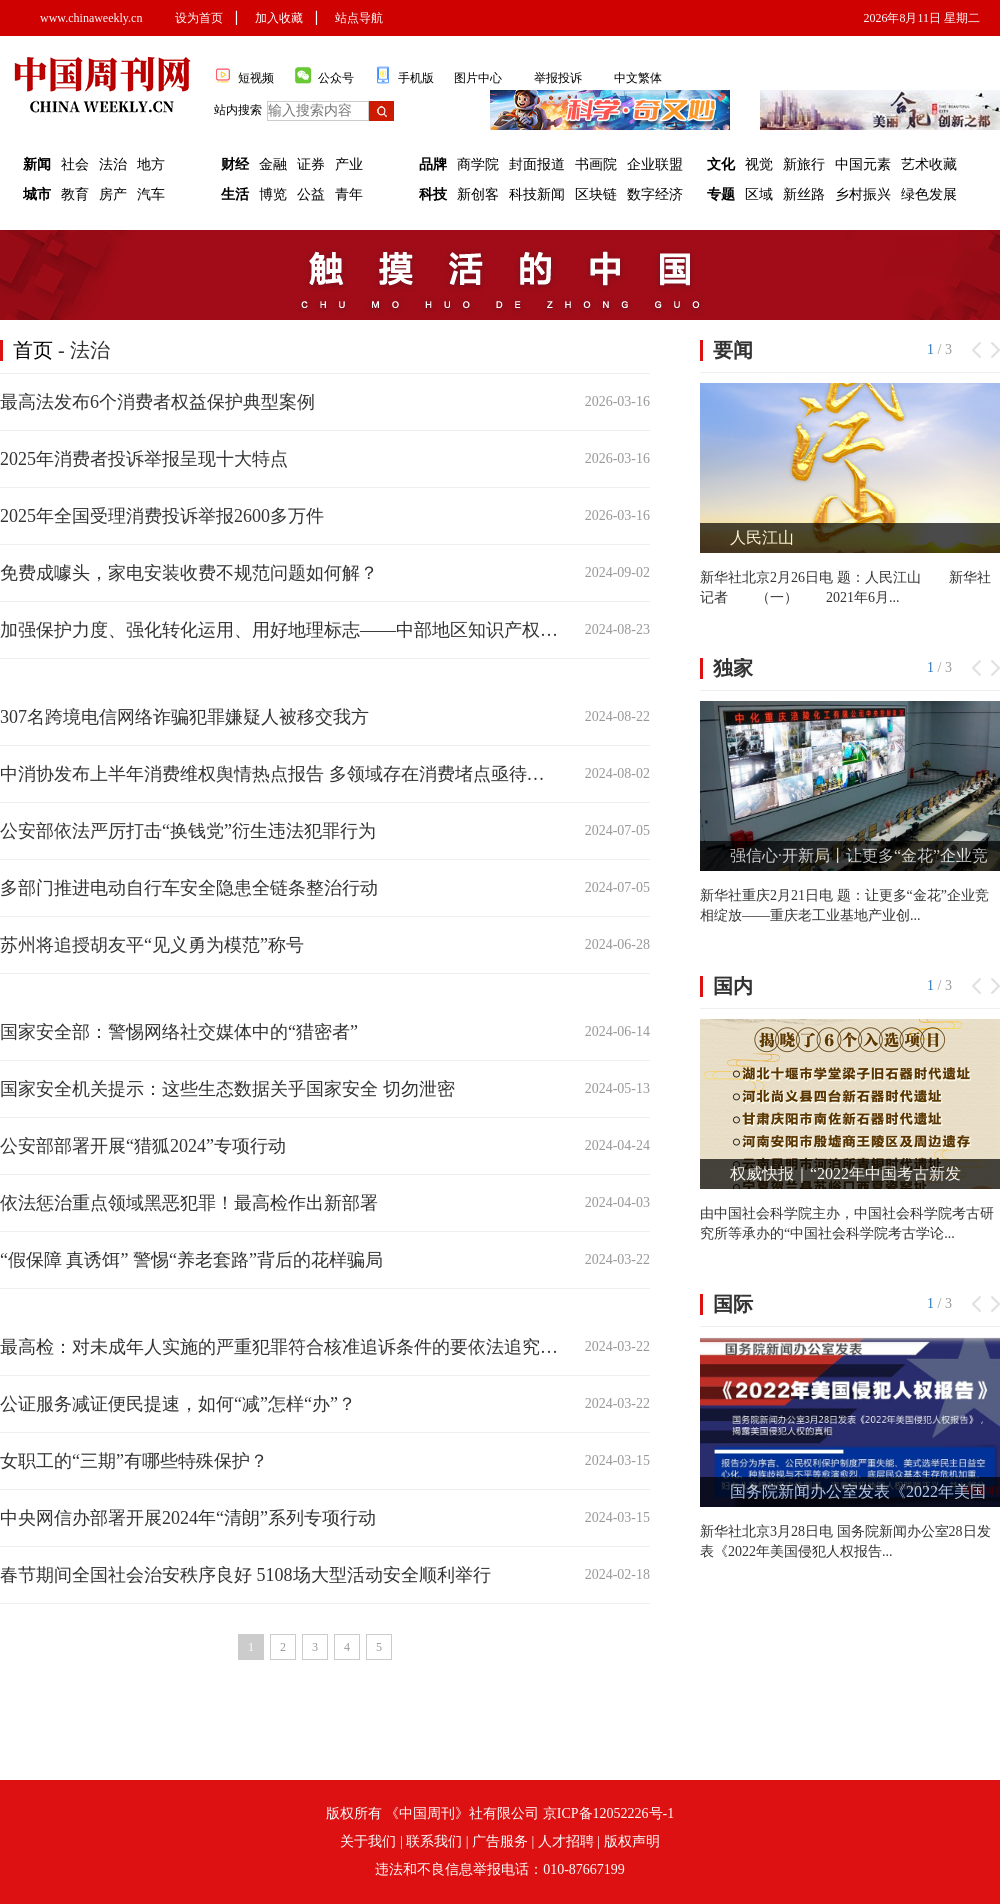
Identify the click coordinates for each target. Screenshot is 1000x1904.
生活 (235, 194)
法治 (113, 164)
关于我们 (368, 1841)
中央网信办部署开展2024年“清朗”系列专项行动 (188, 1518)
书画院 (596, 164)
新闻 (37, 164)
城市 (37, 194)
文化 (721, 164)
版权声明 (632, 1841)
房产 (113, 194)
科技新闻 (537, 194)
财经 (235, 164)
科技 (433, 194)
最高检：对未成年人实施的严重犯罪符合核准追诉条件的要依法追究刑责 (279, 1347)
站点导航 (359, 18)
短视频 (244, 75)
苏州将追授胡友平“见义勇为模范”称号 (152, 945)
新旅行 (804, 164)
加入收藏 (279, 18)
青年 (349, 194)
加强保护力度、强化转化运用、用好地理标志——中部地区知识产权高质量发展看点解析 (279, 630)
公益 (311, 194)
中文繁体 (638, 78)
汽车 (151, 194)
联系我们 (434, 1841)
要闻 (733, 350)
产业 (349, 164)
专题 (721, 194)
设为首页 (199, 18)
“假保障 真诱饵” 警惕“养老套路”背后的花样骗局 (191, 1260)
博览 (273, 194)
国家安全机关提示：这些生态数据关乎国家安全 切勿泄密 (227, 1089)
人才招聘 (566, 1841)
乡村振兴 (863, 194)
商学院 (478, 164)
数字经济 (655, 194)
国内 (733, 986)
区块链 (596, 194)
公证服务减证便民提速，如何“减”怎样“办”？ (178, 1404)
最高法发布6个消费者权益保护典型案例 (157, 402)
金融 (273, 164)
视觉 (759, 164)
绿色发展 (929, 194)
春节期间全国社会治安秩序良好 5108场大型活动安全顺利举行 (245, 1575)
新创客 (478, 194)
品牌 (433, 164)
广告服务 (500, 1841)
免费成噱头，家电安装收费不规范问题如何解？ (189, 573)
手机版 (404, 75)
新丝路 (804, 194)
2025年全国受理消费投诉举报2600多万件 (162, 516)
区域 (759, 194)
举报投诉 (558, 78)
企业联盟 (655, 164)
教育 (75, 194)
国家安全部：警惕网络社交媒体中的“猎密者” (179, 1032)
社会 (75, 164)
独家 (733, 668)
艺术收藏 (929, 164)
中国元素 (863, 164)
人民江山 (762, 537)
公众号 (324, 75)
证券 (311, 164)
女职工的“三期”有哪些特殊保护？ (134, 1461)
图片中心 (478, 78)
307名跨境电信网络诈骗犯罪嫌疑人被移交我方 (184, 717)
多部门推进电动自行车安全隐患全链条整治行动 (189, 888)
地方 (151, 164)
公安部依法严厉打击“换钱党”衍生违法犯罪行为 (188, 831)
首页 (33, 350)
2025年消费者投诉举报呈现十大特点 (144, 459)
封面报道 (537, 164)
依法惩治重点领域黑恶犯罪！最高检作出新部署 (189, 1203)
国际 (733, 1304)
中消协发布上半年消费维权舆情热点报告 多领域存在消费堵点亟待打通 (279, 774)
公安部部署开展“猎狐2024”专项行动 (143, 1146)
